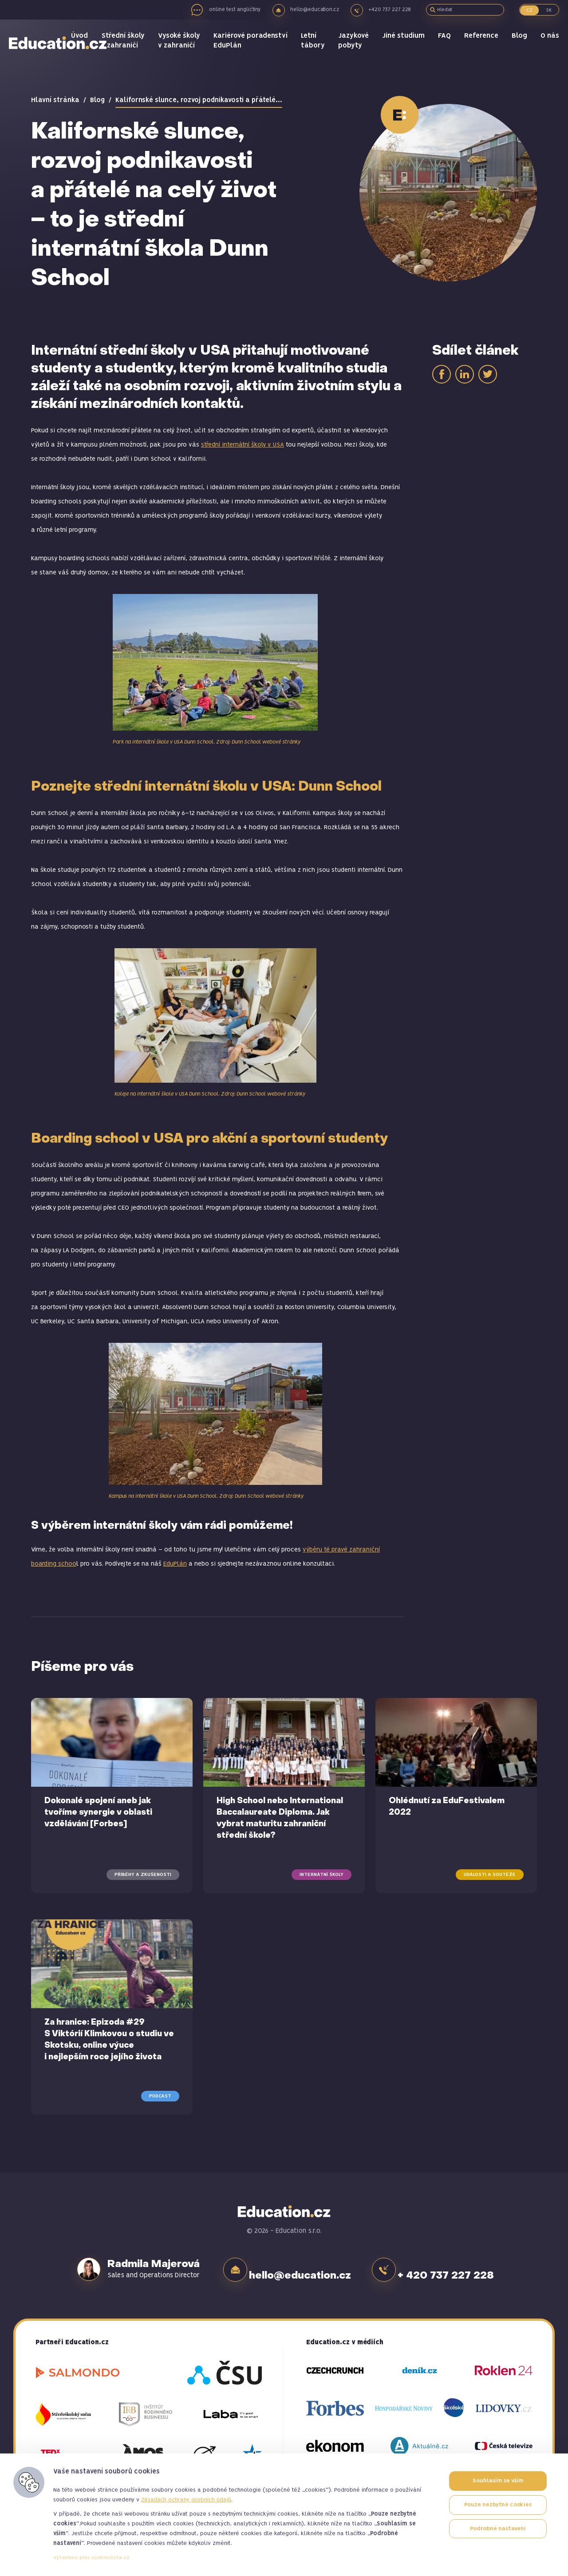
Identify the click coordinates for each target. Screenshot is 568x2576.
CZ (529, 10)
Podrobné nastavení (498, 2529)
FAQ (446, 44)
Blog (520, 44)
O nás (549, 44)
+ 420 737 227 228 (456, 2269)
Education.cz (60, 51)
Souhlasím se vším (498, 2481)
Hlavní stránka (55, 100)
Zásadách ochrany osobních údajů (186, 2500)
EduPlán (175, 1564)
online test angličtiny (233, 10)
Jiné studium (406, 44)
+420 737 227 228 (392, 10)
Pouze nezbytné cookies (498, 2505)
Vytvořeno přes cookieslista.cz (91, 2558)
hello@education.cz (316, 10)
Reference (482, 44)
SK (549, 10)
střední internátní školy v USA (242, 445)
